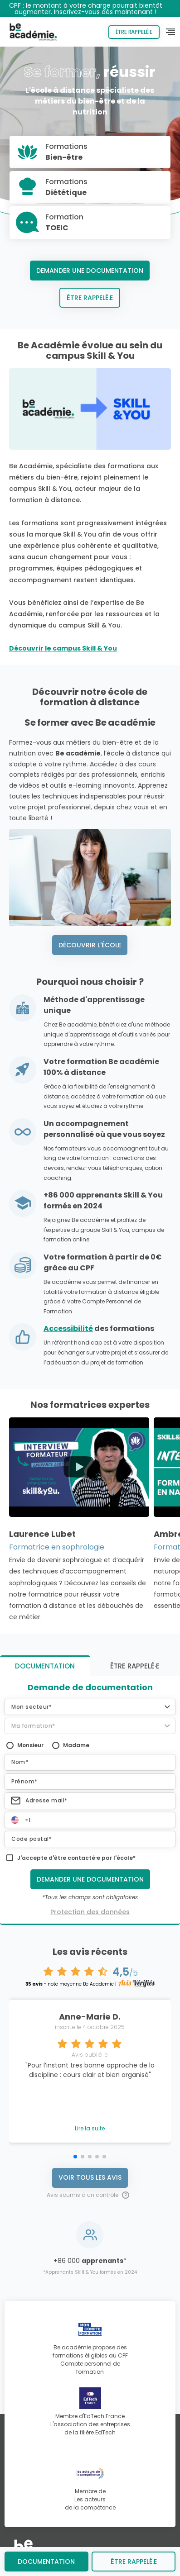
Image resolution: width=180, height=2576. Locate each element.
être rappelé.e (134, 2561)
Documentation (46, 2561)
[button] (90, 1707)
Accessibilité (68, 1328)
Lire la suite (90, 2128)
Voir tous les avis (90, 2177)
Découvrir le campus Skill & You (63, 648)
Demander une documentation (89, 270)
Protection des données (90, 1911)
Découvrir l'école (89, 945)
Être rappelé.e (134, 32)
